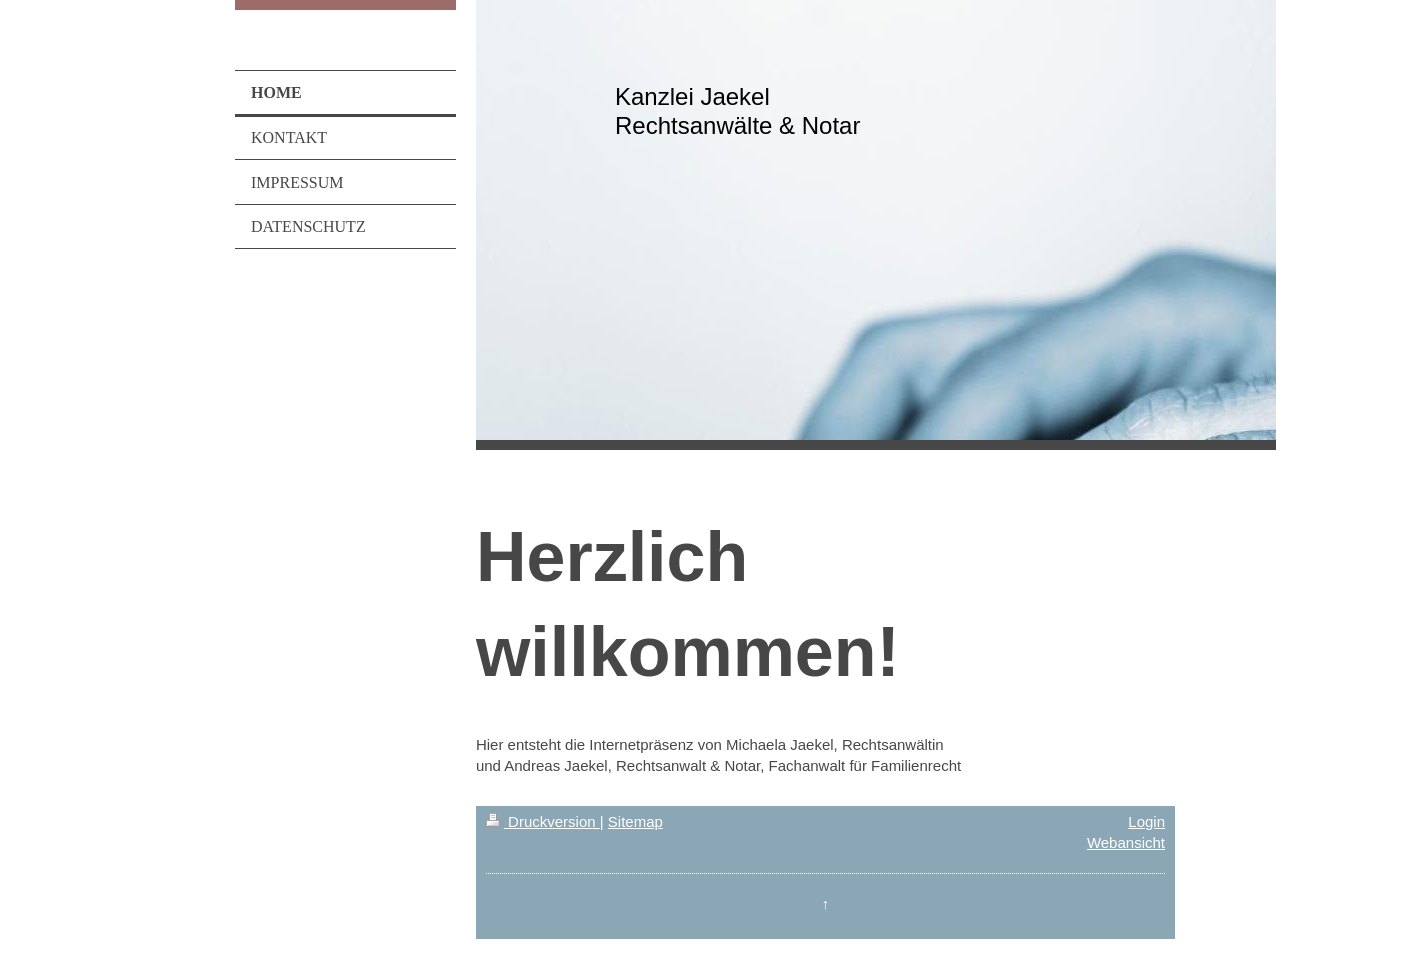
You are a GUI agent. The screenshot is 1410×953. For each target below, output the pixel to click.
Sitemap (635, 821)
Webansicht (1126, 842)
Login (1146, 821)
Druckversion (543, 821)
